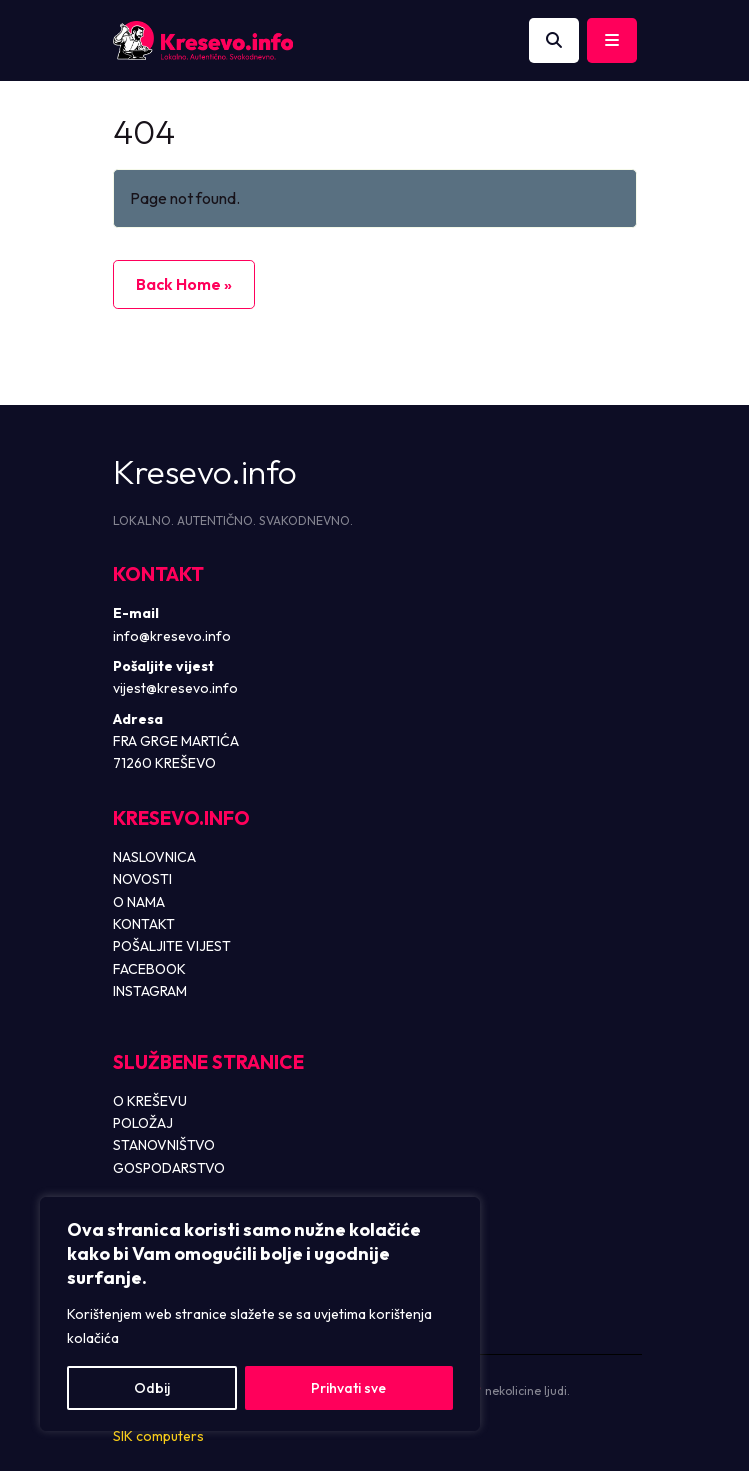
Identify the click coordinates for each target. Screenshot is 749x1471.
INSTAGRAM (150, 991)
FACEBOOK (149, 969)
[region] (260, 1314)
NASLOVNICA (154, 857)
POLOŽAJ (143, 1123)
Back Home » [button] (184, 284)
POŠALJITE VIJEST (172, 946)
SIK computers (158, 1436)
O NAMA (139, 902)
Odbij (152, 1388)
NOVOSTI (142, 879)
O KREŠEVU (150, 1101)
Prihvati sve (348, 1388)
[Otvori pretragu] (554, 41)
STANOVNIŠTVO (164, 1145)
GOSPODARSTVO (169, 1168)
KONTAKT (144, 924)
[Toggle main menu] (612, 41)
